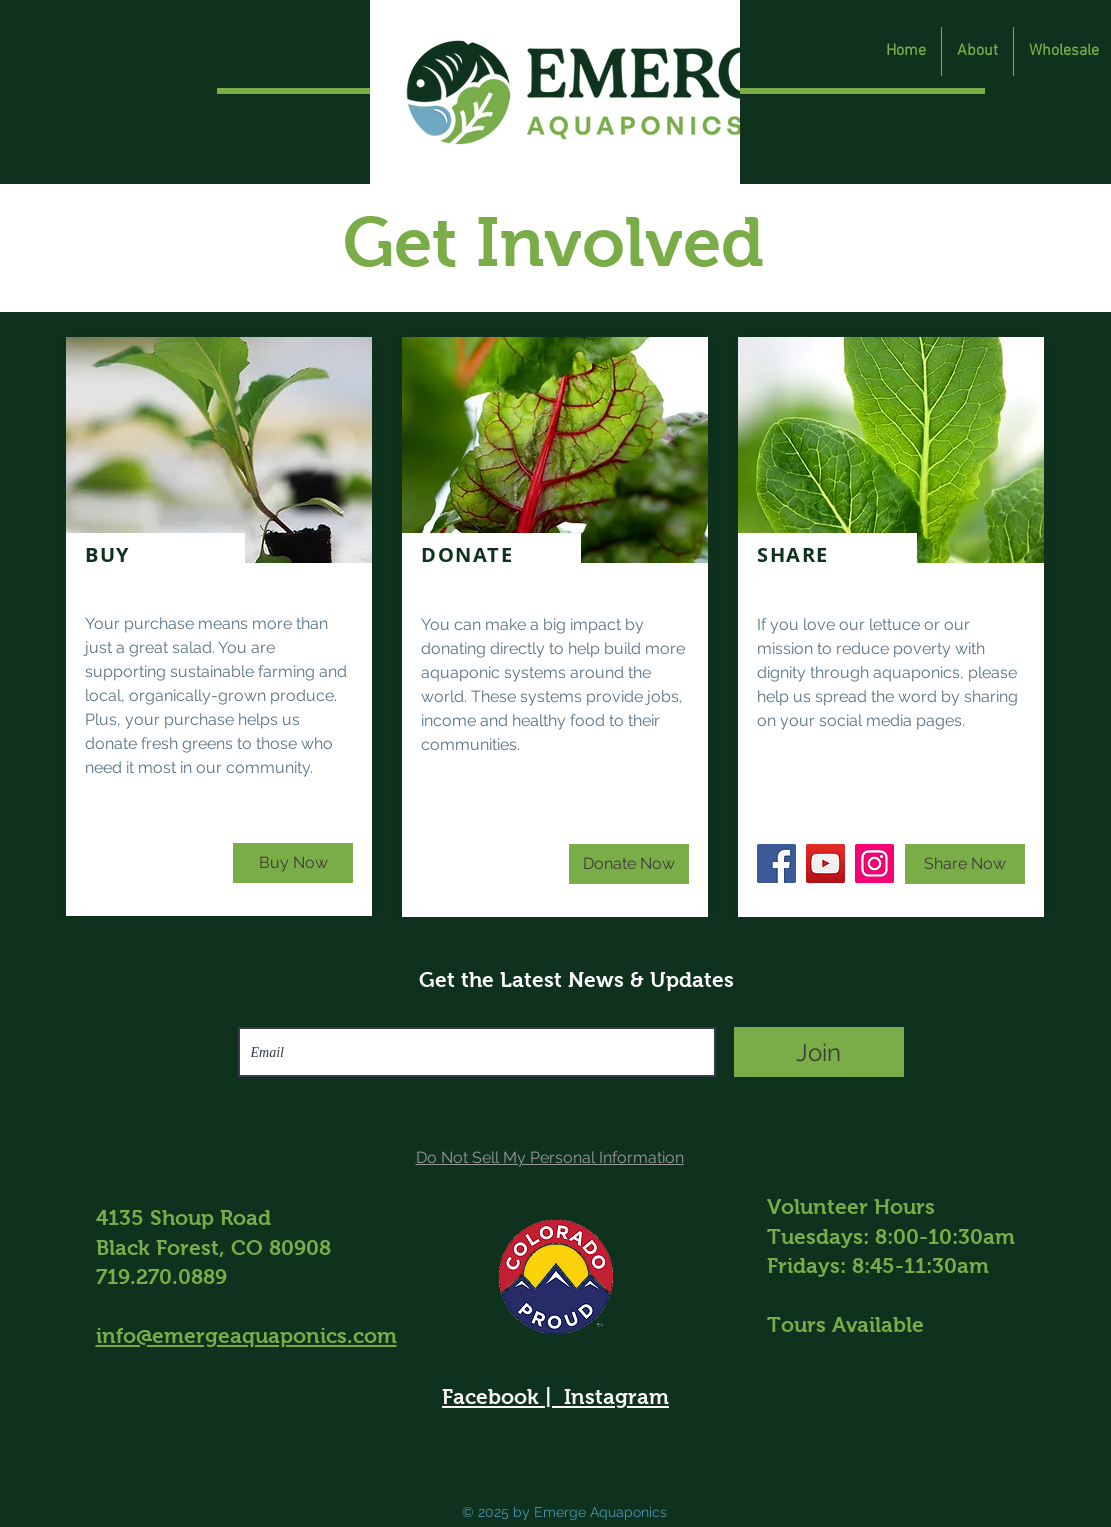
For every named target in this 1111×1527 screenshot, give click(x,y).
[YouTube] (825, 863)
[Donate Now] (629, 864)
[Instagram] (874, 863)
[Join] (819, 1052)
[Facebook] (776, 863)
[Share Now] (965, 864)
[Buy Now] (293, 863)
